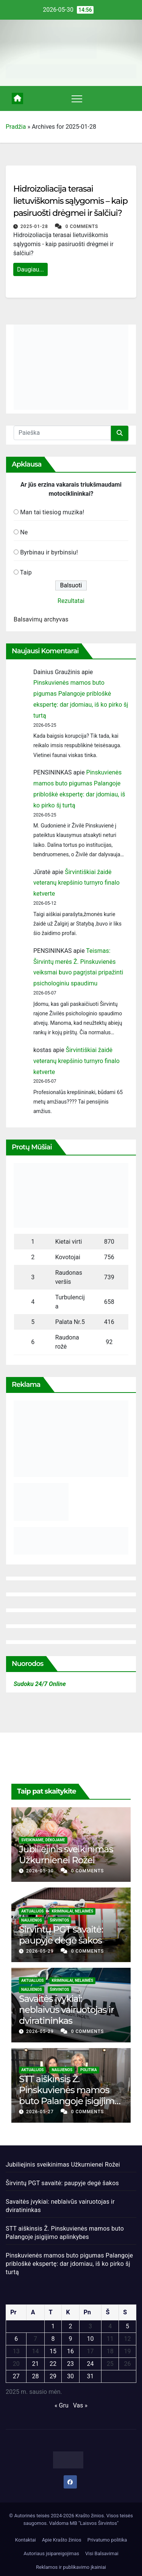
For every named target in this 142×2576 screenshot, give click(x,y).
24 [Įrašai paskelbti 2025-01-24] (90, 2363)
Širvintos (59, 1920)
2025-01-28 (35, 226)
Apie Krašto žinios (61, 2540)
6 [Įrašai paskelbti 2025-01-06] (16, 2338)
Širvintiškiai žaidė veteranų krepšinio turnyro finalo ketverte (76, 883)
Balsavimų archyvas (41, 619)
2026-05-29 (40, 1951)
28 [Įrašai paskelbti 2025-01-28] (35, 2376)
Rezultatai (71, 600)
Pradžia (16, 126)
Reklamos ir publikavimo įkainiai (71, 2567)
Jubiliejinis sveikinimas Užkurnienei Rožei (66, 1855)
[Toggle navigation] (77, 98)
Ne (24, 532)
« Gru (62, 2405)
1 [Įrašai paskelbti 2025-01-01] (53, 2326)
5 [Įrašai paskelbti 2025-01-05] (127, 2326)
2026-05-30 (40, 1870)
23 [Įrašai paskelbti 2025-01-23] (70, 2363)
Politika (88, 2070)
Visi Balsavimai (102, 2553)
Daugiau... (30, 269)
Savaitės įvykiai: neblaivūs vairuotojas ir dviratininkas (66, 2009)
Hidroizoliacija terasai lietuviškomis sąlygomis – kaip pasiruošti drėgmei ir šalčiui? (70, 201)
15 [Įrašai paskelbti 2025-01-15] (53, 2351)
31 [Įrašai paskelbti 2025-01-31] (90, 2376)
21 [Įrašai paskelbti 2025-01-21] (35, 2363)
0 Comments (82, 226)
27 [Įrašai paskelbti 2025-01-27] (16, 2376)
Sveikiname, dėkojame (43, 1840)
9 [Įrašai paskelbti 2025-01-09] (70, 2338)
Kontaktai (25, 2540)
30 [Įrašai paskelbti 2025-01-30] (70, 2376)
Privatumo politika (107, 2540)
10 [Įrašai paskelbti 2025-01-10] (90, 2338)
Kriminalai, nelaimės (72, 1911)
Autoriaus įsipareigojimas (51, 2553)
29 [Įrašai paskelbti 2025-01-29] (53, 2376)
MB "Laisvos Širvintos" (94, 2523)
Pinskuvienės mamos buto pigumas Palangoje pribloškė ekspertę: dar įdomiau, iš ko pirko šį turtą (69, 2264)
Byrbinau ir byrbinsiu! (49, 552)
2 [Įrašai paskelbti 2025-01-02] (70, 2326)
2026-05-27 (40, 2111)
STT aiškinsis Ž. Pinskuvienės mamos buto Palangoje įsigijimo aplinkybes (69, 2095)
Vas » (80, 2405)
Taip (26, 572)
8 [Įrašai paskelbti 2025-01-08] (53, 2338)
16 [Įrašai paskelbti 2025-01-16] (70, 2351)
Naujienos (31, 1920)
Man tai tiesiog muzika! (52, 512)
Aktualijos (32, 1911)
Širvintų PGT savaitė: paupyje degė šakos (61, 1935)
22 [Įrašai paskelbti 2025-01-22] (53, 2363)
